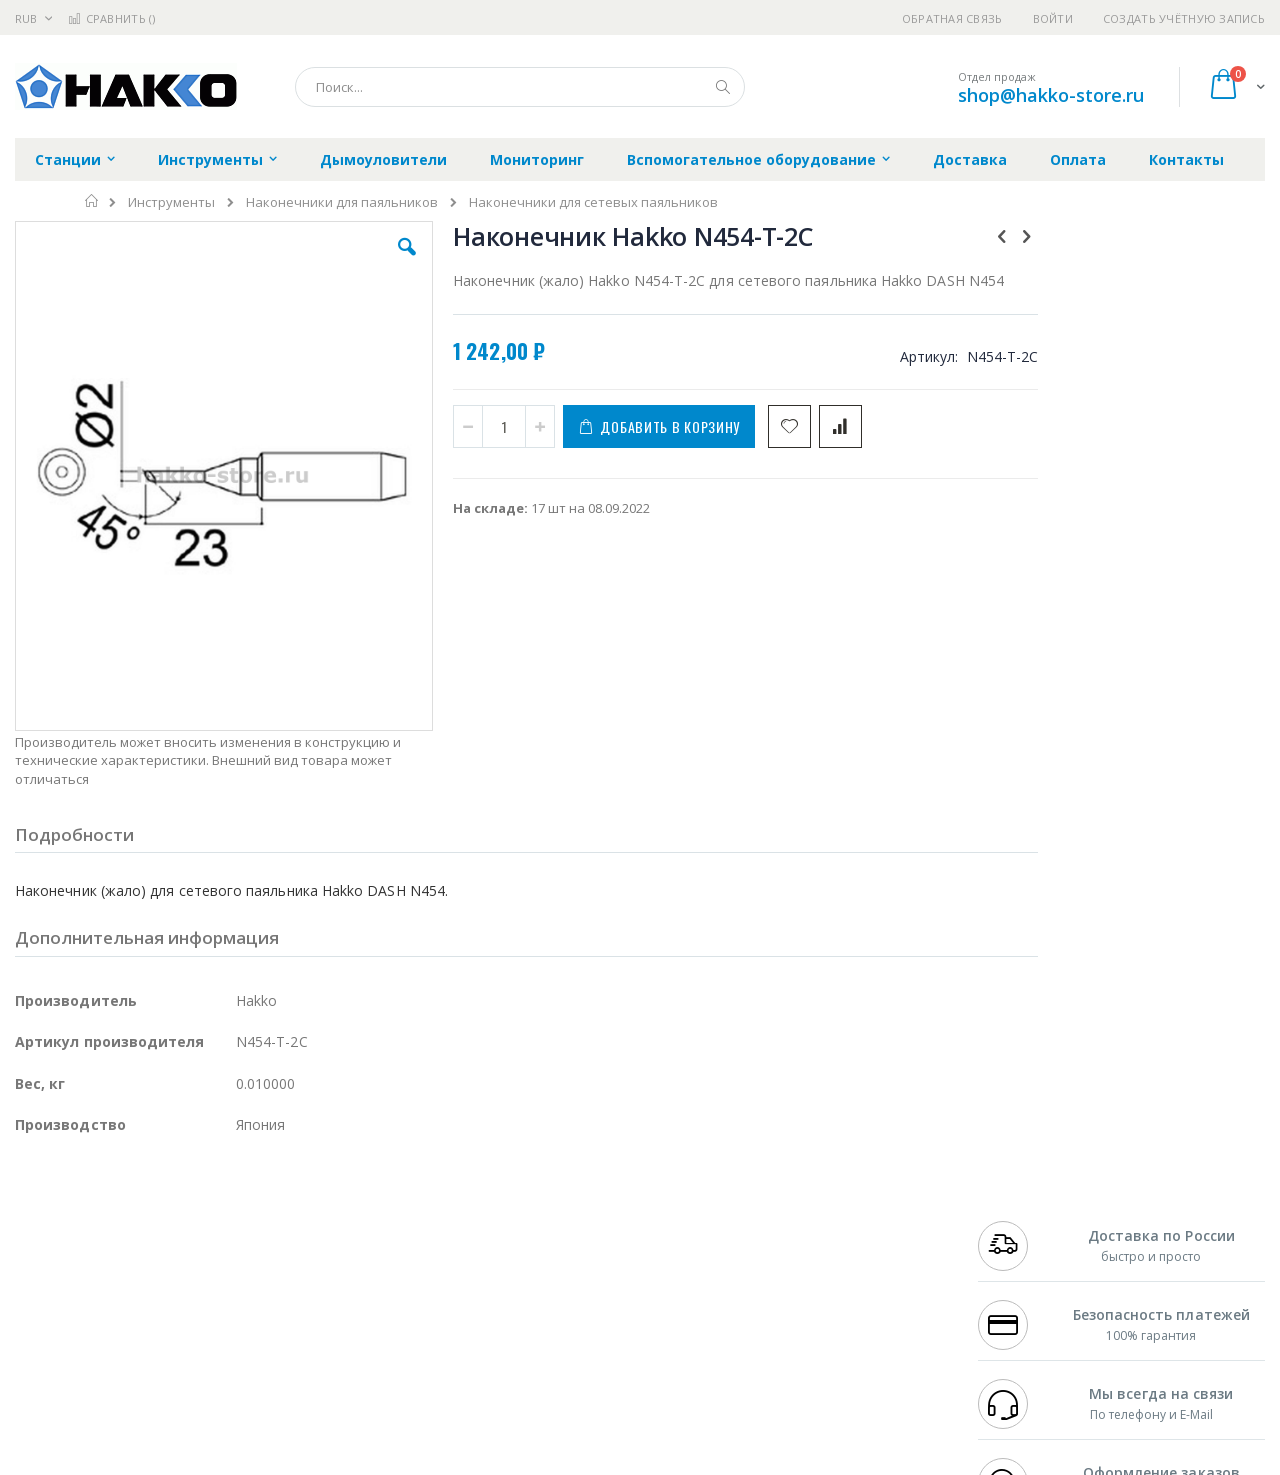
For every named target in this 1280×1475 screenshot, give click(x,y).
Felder (176, 1262)
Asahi (231, 1262)
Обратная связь (952, 18)
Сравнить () (111, 18)
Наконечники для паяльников (342, 202)
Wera (170, 1379)
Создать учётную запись (1184, 18)
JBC (128, 1204)
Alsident (288, 1204)
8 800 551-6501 (1027, 1262)
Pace (172, 1204)
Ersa (86, 1204)
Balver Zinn (49, 1262)
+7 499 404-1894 (1022, 1204)
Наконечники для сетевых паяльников (593, 202)
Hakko (34, 1204)
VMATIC (252, 1340)
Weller (225, 1204)
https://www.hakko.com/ (332, 1461)
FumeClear (95, 1223)
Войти (1053, 18)
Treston (38, 1340)
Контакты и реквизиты (836, 1204)
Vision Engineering (71, 1301)
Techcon (185, 1340)
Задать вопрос (490, 1340)
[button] (372, 262)
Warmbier (111, 1340)
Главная (92, 201)
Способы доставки (821, 1243)
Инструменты (171, 202)
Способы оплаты (815, 1282)
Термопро (238, 1223)
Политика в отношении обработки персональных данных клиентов (553, 1292)
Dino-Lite (172, 1301)
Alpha (120, 1262)
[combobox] (520, 87)
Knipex (114, 1379)
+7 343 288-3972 (1022, 1243)
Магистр (315, 1223)
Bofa (29, 1223)
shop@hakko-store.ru (1051, 95)
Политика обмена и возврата (537, 1243)
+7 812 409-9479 (1022, 1223)
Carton (238, 1301)
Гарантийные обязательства (535, 1204)
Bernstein (44, 1379)
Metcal (167, 1223)
